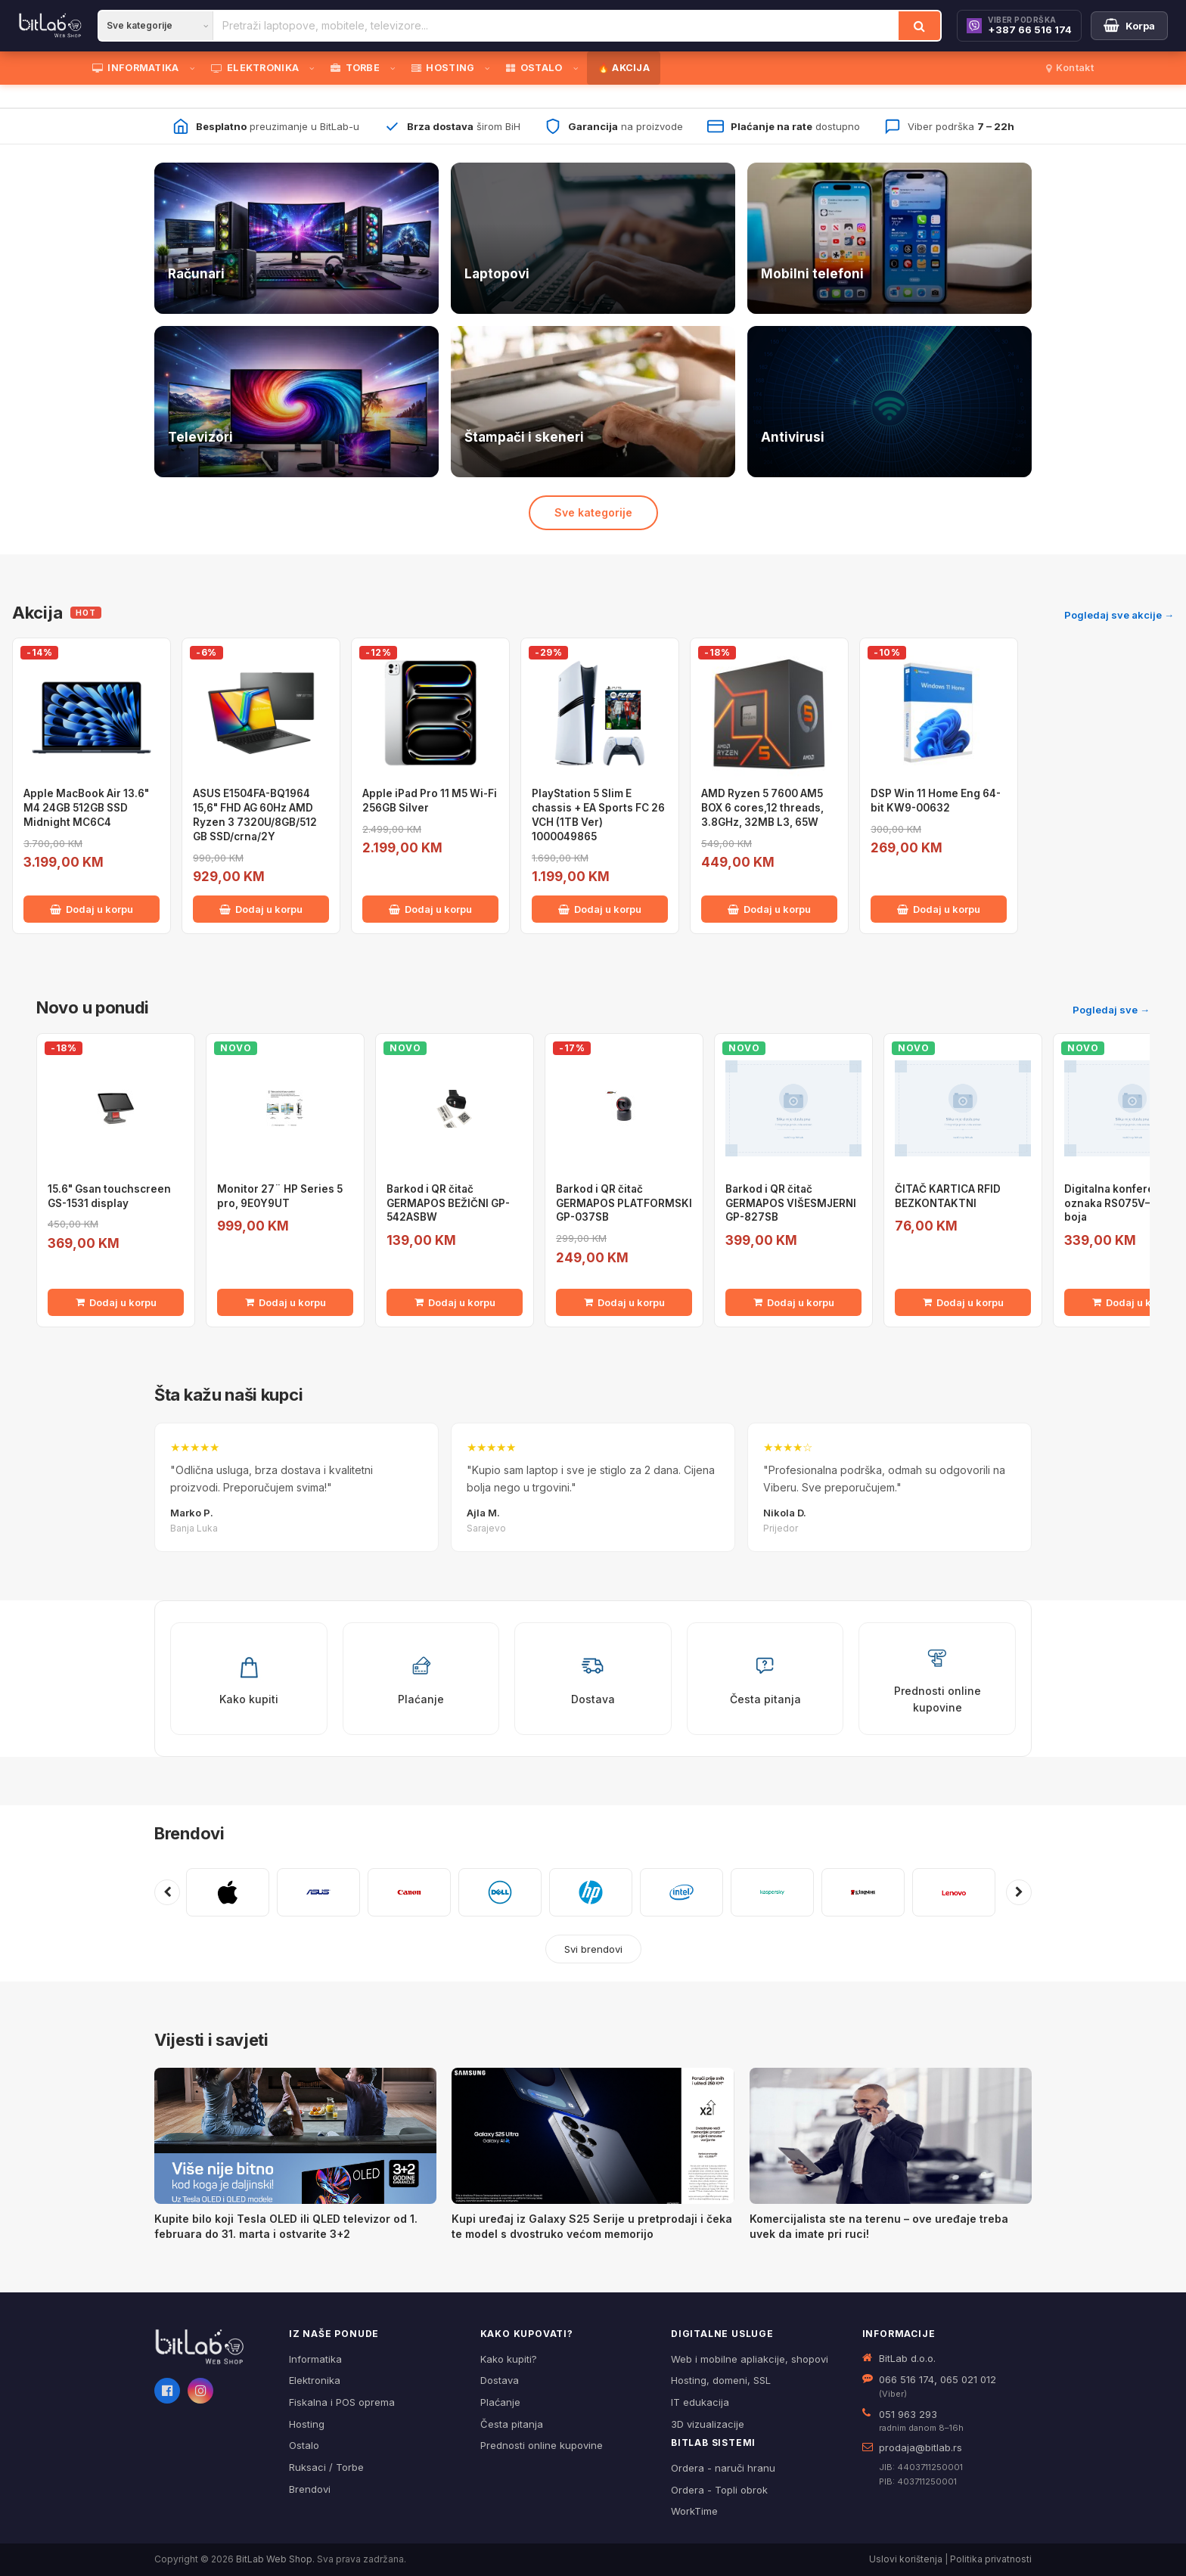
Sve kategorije (593, 512)
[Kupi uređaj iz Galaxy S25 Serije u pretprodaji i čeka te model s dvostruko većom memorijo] (593, 2136)
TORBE (355, 67)
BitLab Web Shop (274, 2559)
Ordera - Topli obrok (719, 2490)
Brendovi (189, 1833)
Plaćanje (500, 2402)
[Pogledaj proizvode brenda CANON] (409, 1892)
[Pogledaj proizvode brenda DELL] (500, 1892)
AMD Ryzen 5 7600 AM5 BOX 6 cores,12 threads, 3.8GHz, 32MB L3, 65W (762, 807)
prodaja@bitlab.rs (920, 2447)
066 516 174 (906, 2379)
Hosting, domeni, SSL (721, 2380)
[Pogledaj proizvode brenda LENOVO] (953, 1892)
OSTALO (534, 67)
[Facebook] (167, 2391)
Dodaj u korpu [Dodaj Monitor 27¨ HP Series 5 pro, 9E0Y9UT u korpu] (285, 1302)
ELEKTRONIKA (255, 67)
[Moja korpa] (1129, 25)
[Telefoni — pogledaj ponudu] (889, 238)
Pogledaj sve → (1111, 1010)
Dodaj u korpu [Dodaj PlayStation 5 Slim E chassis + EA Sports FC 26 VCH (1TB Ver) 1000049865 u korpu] (599, 909)
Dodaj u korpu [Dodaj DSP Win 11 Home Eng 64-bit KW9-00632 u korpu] (938, 909)
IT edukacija (700, 2402)
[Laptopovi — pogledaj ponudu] (593, 238)
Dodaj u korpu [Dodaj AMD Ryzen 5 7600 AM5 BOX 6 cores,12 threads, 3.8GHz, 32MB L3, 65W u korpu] (769, 909)
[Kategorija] (156, 25)
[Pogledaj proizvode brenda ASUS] (318, 1892)
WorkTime (694, 2511)
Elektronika (314, 2380)
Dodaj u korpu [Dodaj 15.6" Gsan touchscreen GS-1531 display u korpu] (116, 1302)
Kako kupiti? (508, 2359)
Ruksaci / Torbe (326, 2467)
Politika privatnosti (991, 2559)
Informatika (315, 2359)
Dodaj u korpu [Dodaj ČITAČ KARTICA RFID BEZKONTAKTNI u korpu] (963, 1302)
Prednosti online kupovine (541, 2445)
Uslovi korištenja (905, 2559)
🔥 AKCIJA (624, 67)
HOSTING (442, 67)
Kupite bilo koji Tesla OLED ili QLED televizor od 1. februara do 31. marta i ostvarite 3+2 (286, 2226)
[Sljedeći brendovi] (1019, 1892)
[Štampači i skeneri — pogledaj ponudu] (593, 401)
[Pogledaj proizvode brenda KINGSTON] (863, 1892)
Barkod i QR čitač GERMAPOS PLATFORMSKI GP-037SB (624, 1203)
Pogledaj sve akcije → (1119, 615)
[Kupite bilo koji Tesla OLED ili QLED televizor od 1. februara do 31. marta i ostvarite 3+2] (295, 2136)
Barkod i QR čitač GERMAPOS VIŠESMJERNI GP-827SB (790, 1203)
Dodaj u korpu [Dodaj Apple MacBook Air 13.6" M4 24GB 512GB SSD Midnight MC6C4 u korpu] (91, 909)
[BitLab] (50, 26)
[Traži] (919, 25)
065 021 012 (968, 2379)
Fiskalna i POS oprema (342, 2402)
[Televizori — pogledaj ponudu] (296, 401)
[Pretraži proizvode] (556, 25)
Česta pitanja (511, 2424)
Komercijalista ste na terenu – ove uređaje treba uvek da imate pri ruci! (879, 2226)
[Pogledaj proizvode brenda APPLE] (227, 1892)
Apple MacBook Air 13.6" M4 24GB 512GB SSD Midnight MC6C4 (86, 807)
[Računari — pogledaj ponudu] (296, 238)
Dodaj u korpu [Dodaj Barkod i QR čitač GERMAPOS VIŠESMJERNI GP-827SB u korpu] (793, 1302)
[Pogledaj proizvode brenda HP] (590, 1892)
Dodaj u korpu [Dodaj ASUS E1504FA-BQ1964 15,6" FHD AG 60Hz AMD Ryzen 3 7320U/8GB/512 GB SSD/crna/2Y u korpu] (261, 909)
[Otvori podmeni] (195, 68)
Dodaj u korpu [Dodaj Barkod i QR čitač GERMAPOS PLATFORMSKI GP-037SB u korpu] (624, 1302)
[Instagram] (200, 2391)
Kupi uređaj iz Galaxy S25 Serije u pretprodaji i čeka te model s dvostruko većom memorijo (592, 2226)
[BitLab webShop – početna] (211, 2347)
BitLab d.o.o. (907, 2358)
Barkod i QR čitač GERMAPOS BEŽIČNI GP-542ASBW (448, 1203)
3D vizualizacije (707, 2424)
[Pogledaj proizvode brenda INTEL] (681, 1892)
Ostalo (304, 2445)
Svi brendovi (593, 1949)
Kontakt (1070, 67)
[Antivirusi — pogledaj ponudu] (889, 401)
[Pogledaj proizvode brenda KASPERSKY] (772, 1892)
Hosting (306, 2424)
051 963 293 (908, 2414)
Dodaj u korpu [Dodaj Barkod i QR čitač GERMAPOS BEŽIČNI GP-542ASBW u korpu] (454, 1302)
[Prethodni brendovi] (167, 1892)
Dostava (499, 2380)
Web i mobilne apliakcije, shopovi (749, 2359)
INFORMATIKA (135, 67)
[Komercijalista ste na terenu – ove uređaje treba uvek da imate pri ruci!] (891, 2136)
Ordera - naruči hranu (723, 2468)
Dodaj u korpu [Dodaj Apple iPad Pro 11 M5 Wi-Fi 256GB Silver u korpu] (430, 909)
